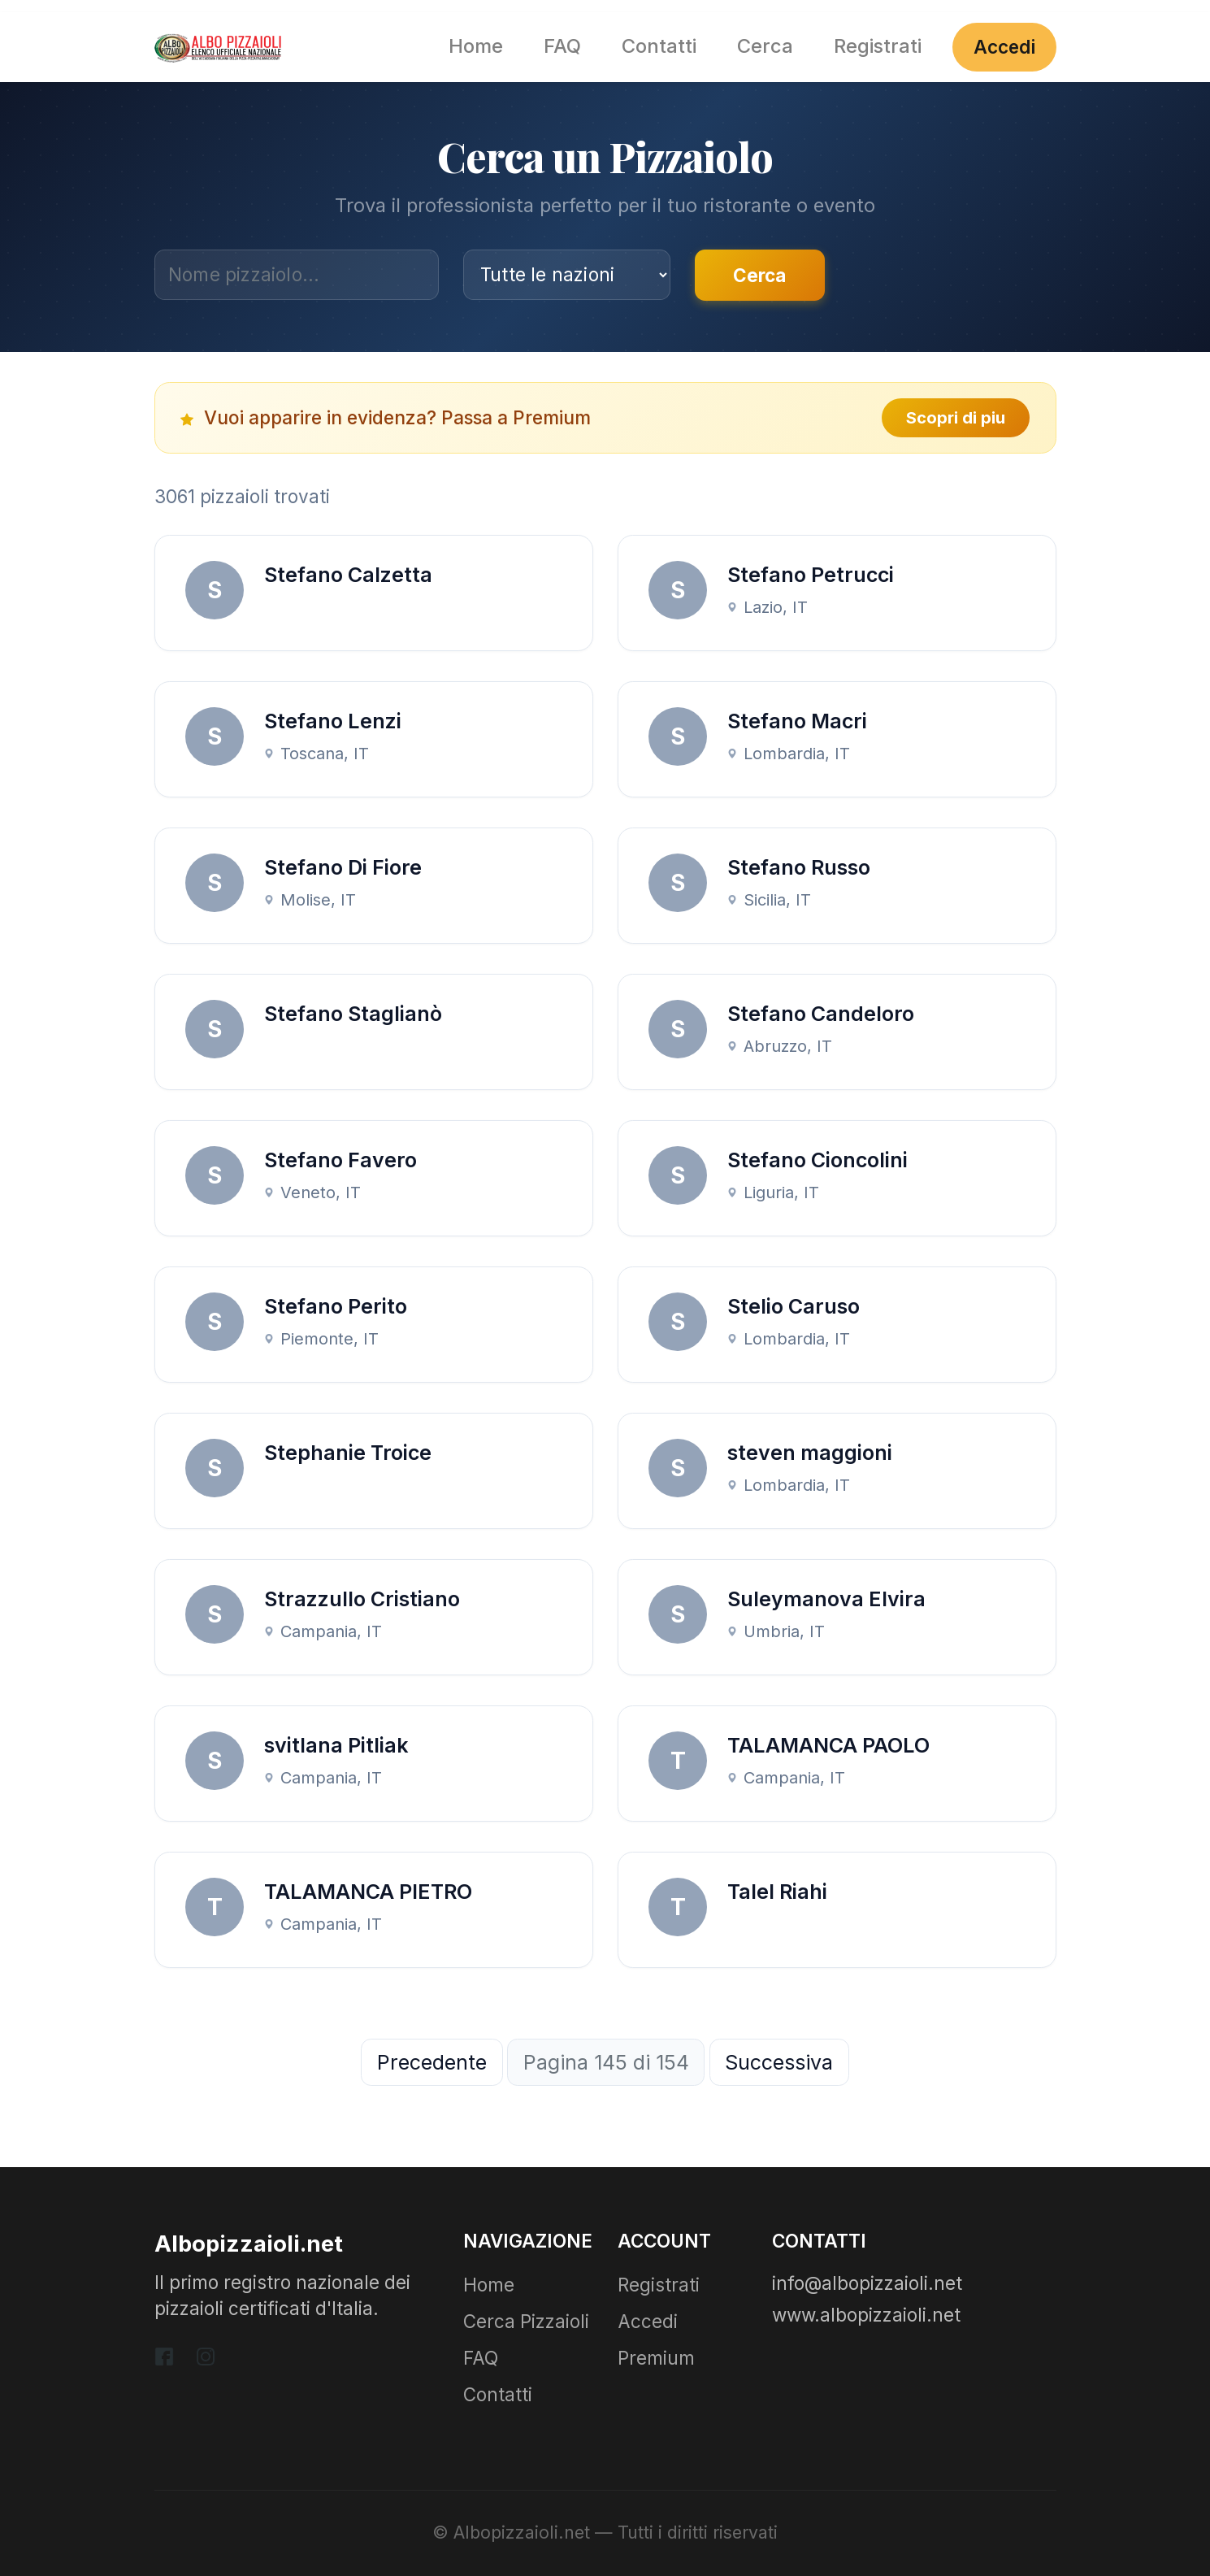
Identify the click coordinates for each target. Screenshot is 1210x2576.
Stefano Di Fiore (343, 867)
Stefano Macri (797, 721)
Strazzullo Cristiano (362, 1599)
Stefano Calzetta (348, 575)
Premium (656, 2358)
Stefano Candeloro (820, 1013)
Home (476, 46)
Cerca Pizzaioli (526, 2321)
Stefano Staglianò (353, 1013)
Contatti (659, 46)
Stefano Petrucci (810, 575)
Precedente (432, 2062)
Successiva (779, 2062)
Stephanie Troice (348, 1452)
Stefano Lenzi (332, 721)
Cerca (765, 46)
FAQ (562, 46)
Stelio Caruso (793, 1306)
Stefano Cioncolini (817, 1160)
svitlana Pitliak (336, 1745)
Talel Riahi (777, 1891)
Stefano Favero (340, 1160)
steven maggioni (809, 1452)
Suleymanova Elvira (826, 1599)
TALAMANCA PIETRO (368, 1891)
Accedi (1004, 47)
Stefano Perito (335, 1306)
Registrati (878, 46)
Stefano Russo (798, 867)
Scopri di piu (955, 418)
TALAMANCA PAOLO (828, 1745)
